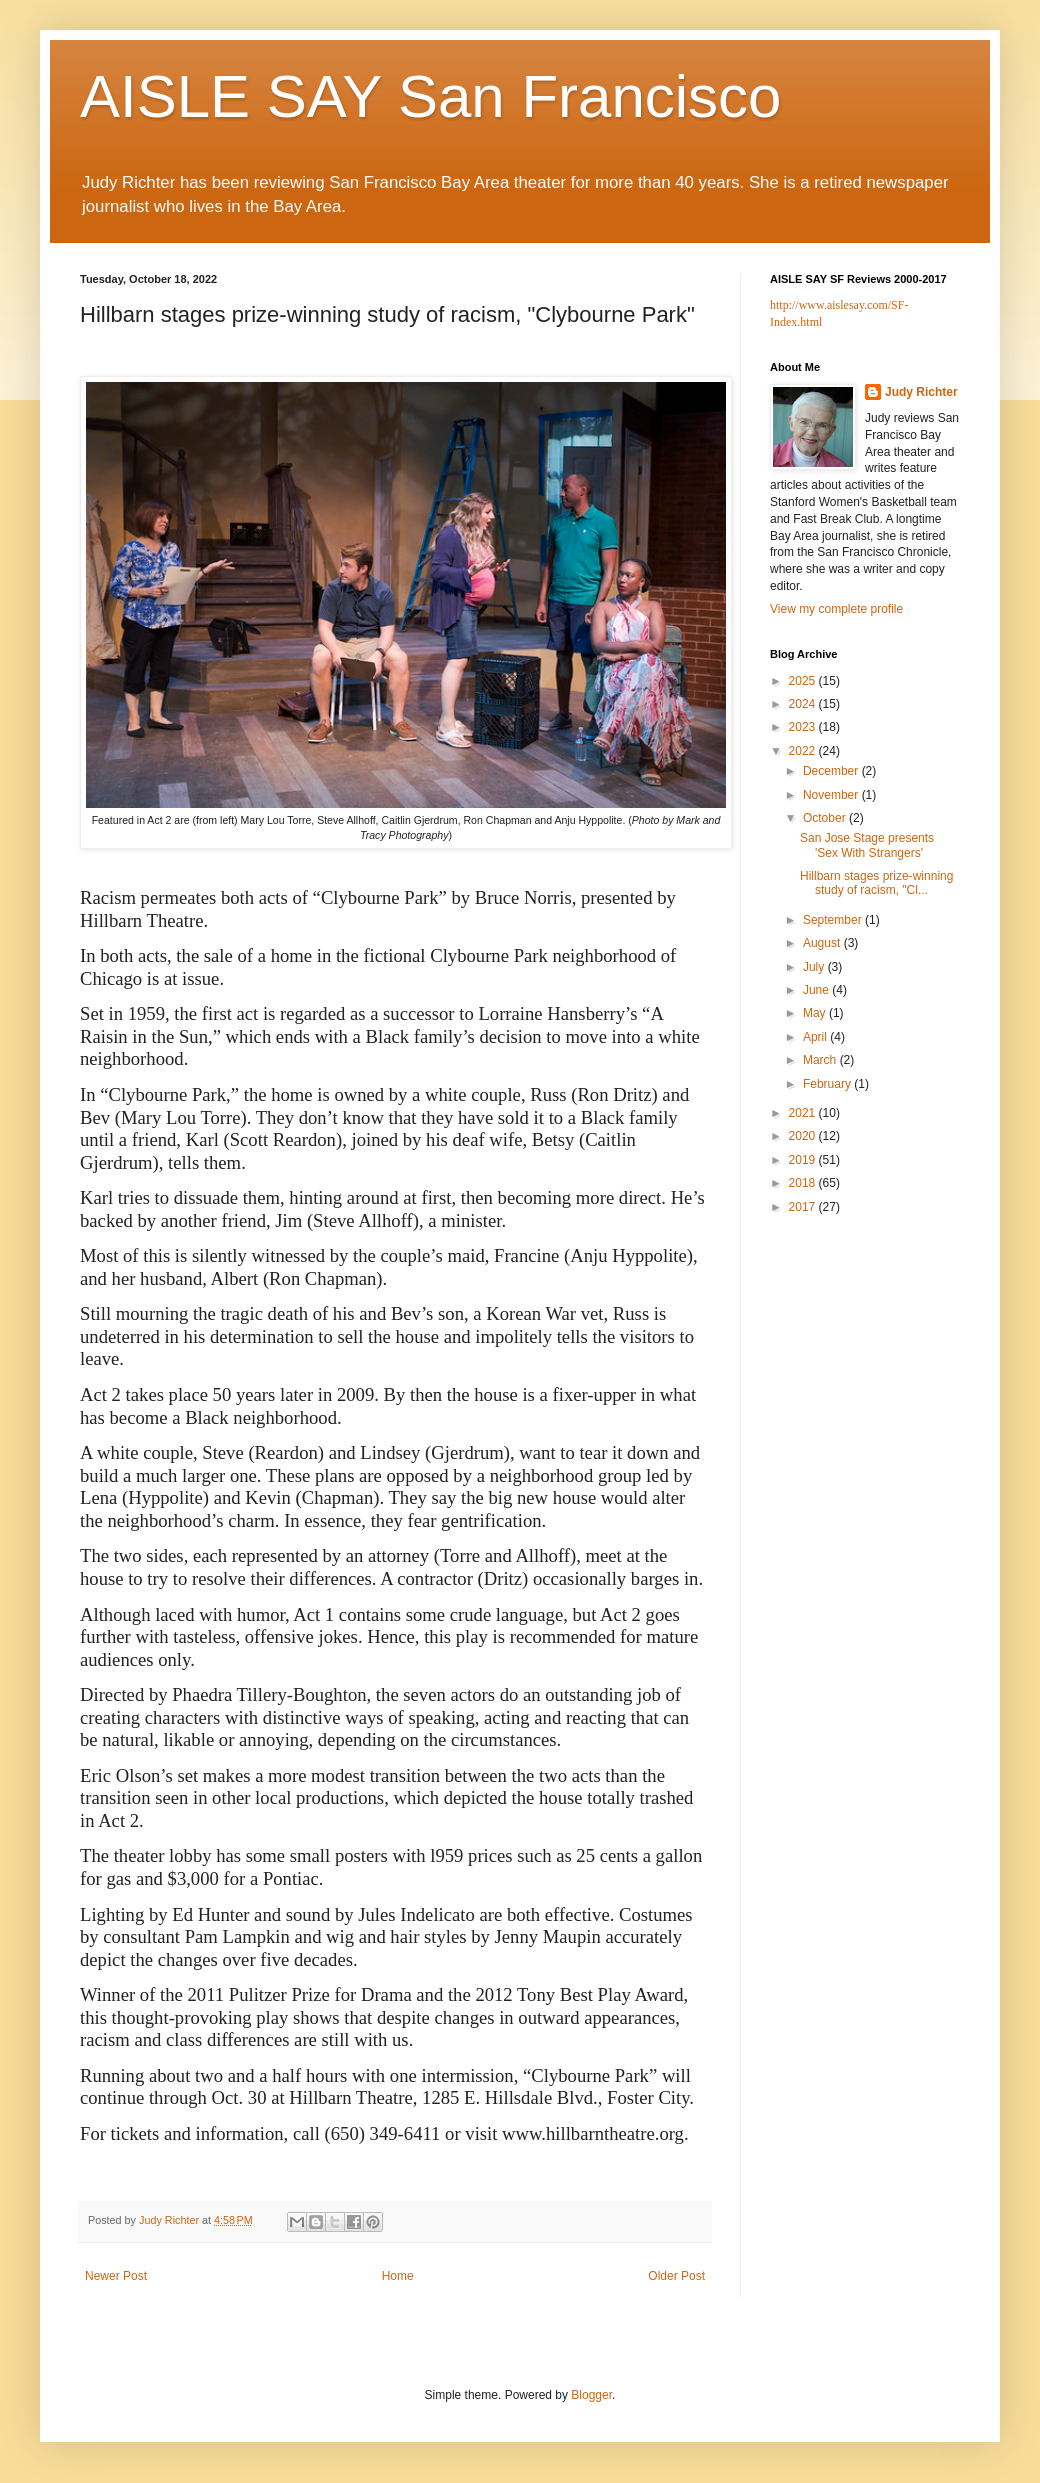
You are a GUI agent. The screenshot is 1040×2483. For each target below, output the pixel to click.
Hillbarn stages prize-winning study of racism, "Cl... (876, 883)
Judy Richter (921, 392)
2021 (804, 1113)
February (828, 1084)
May (816, 1013)
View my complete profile (836, 609)
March (821, 1060)
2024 (804, 704)
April (816, 1037)
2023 (804, 727)
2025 (804, 681)
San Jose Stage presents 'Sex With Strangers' (867, 845)
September (834, 920)
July (815, 967)
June (817, 990)
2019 (804, 1160)
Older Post (676, 2276)
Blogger (591, 2395)
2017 (804, 1207)
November (832, 795)
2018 (804, 1183)
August (823, 943)
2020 (804, 1136)
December (832, 771)
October (826, 818)
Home (398, 2276)
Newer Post (116, 2276)
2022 (804, 751)
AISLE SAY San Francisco (430, 96)
